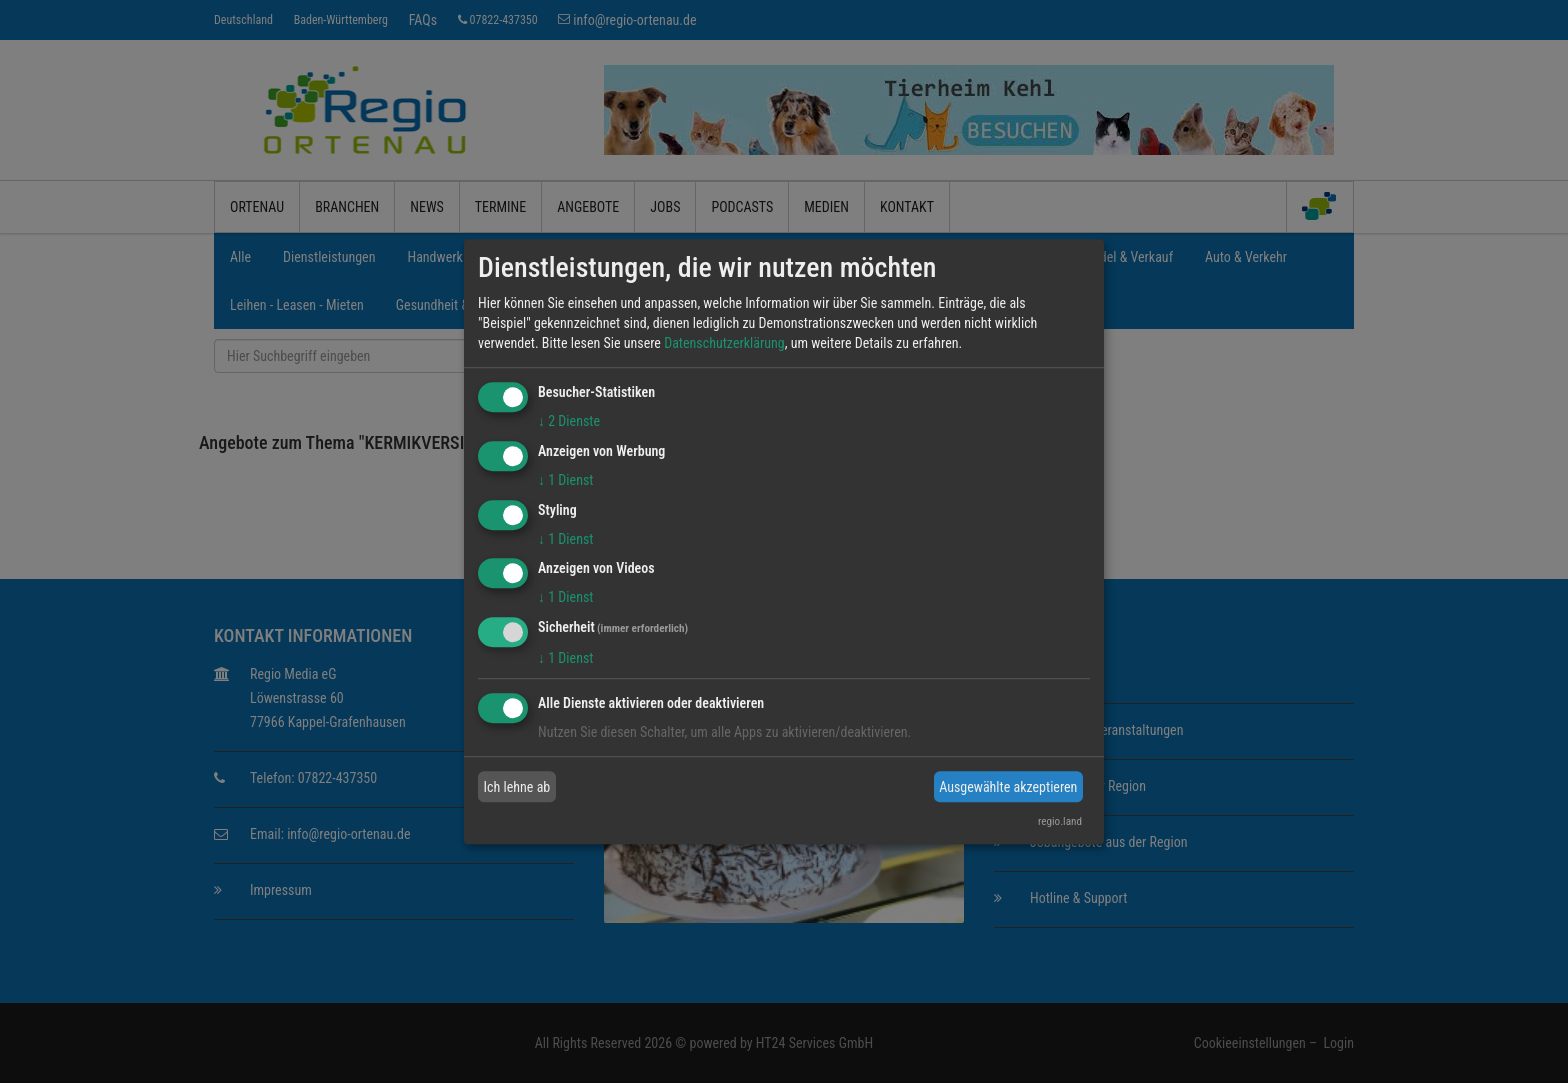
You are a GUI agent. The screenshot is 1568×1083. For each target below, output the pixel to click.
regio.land (1060, 821)
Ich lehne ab (517, 787)
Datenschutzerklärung (724, 343)
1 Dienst (565, 480)
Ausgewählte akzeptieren (1008, 787)
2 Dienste (569, 421)
